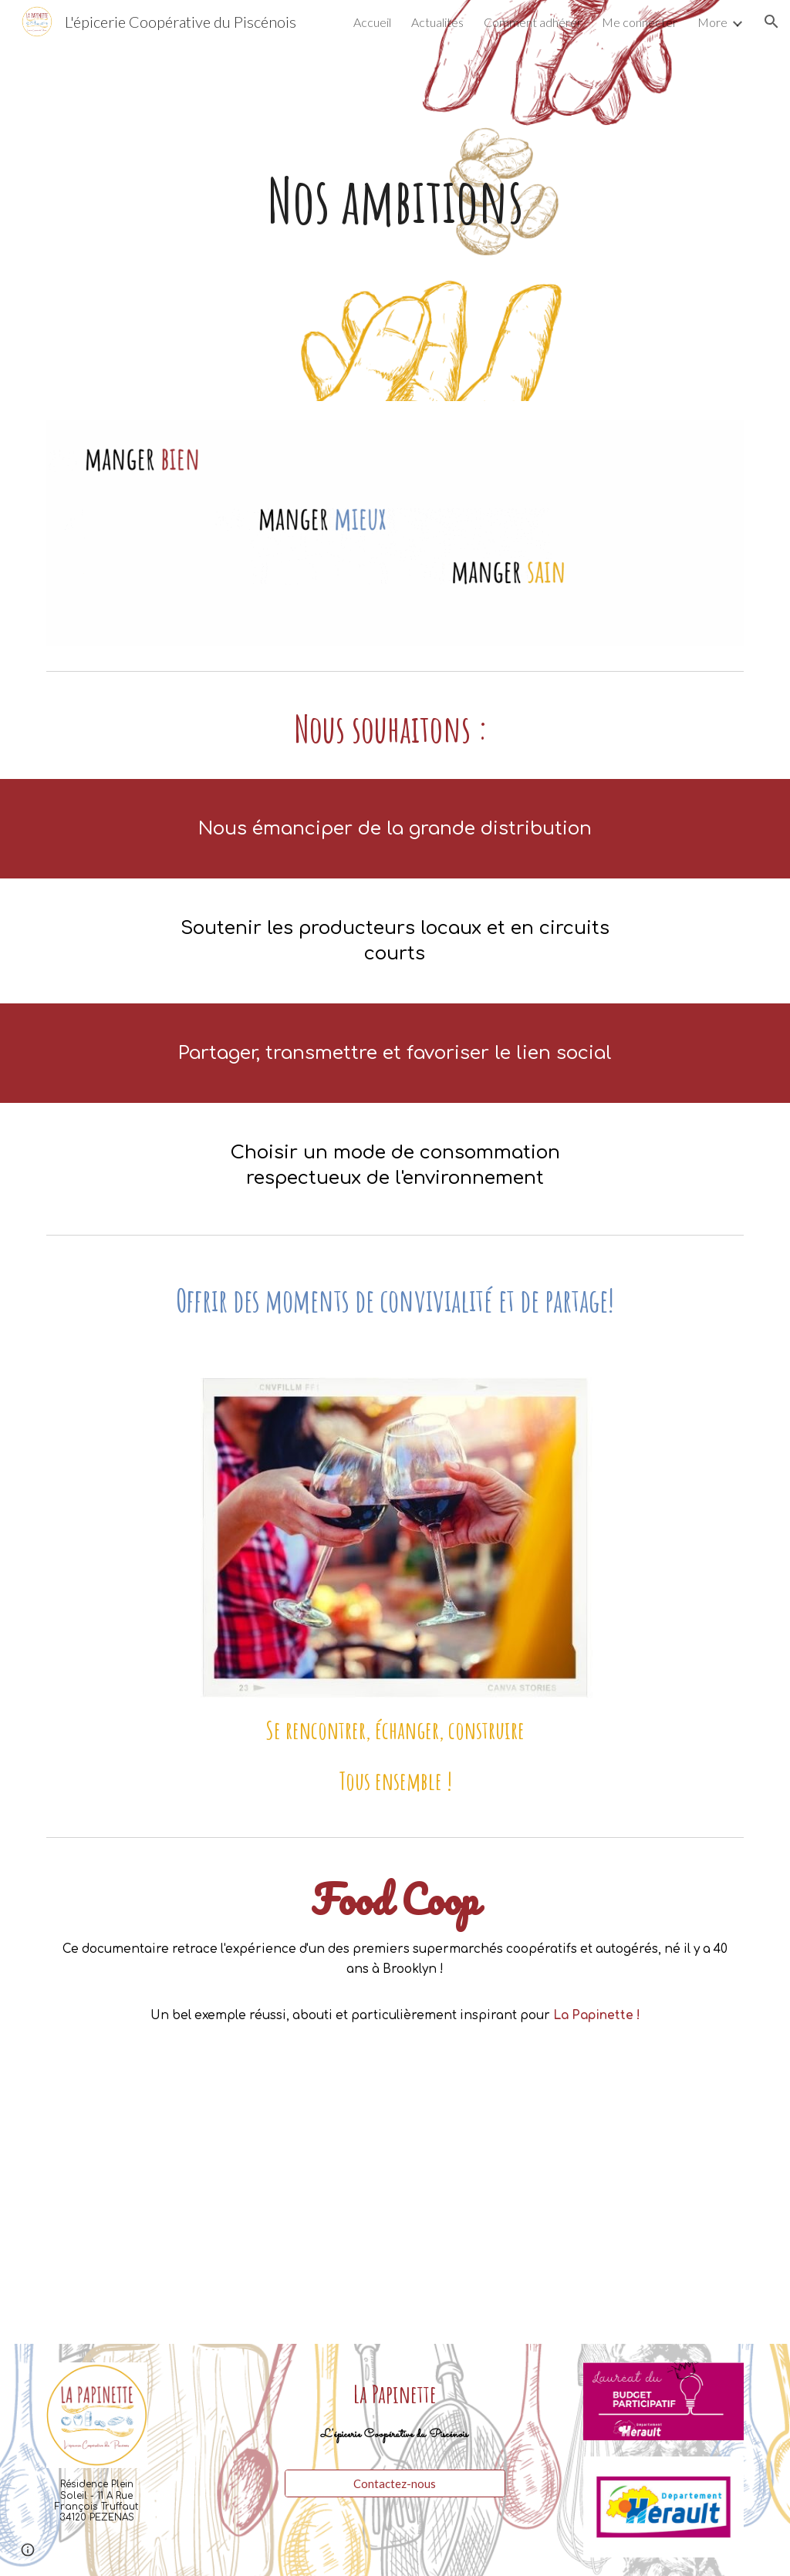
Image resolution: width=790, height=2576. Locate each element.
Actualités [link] (437, 22)
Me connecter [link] (639, 22)
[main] (395, 200)
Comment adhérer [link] (533, 22)
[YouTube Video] (395, 2210)
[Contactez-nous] (395, 2483)
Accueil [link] (372, 22)
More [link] (712, 22)
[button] (771, 21)
